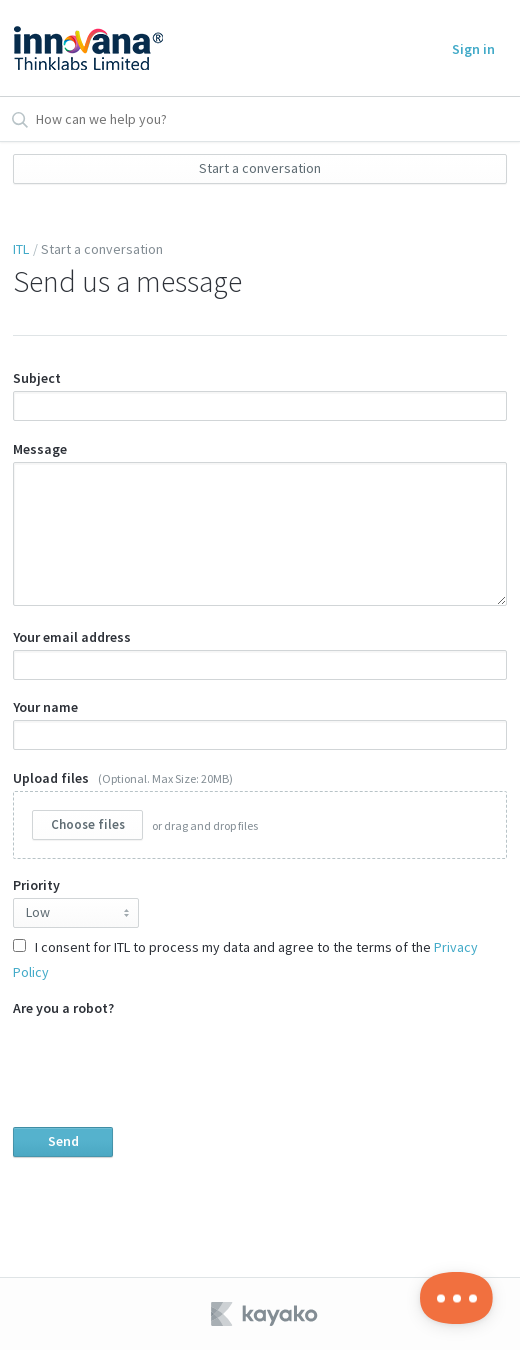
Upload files (260, 814)
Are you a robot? (260, 1078)
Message (260, 523)
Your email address (260, 654)
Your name (260, 724)
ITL (21, 249)
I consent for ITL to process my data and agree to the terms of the (245, 959)
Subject (260, 395)
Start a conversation (260, 168)
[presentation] (165, 1060)
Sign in (473, 49)
